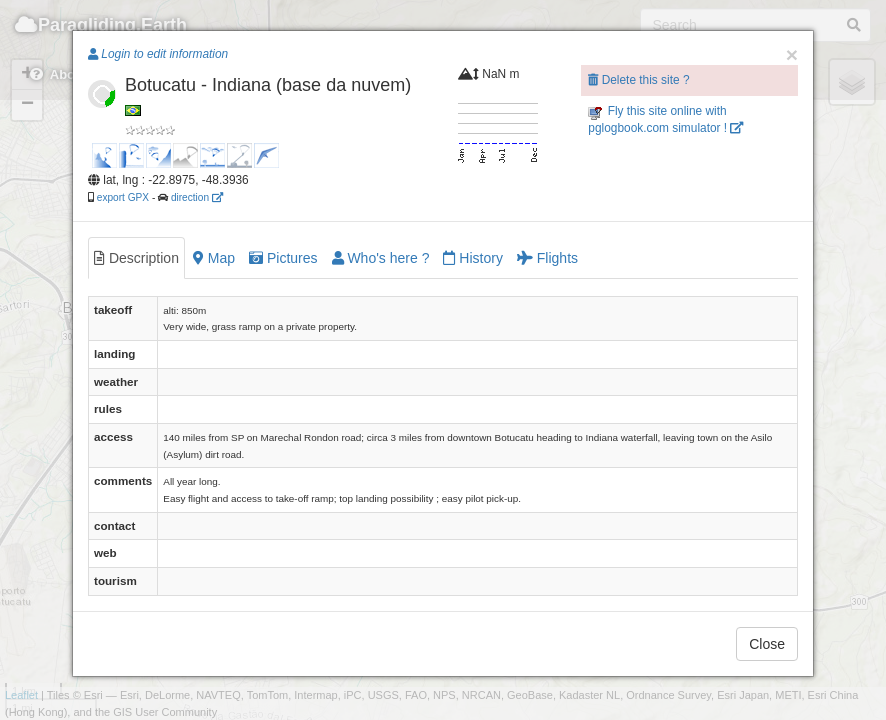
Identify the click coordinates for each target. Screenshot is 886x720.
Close (767, 644)
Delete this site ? (638, 80)
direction (197, 197)
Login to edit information (158, 54)
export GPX (123, 197)
